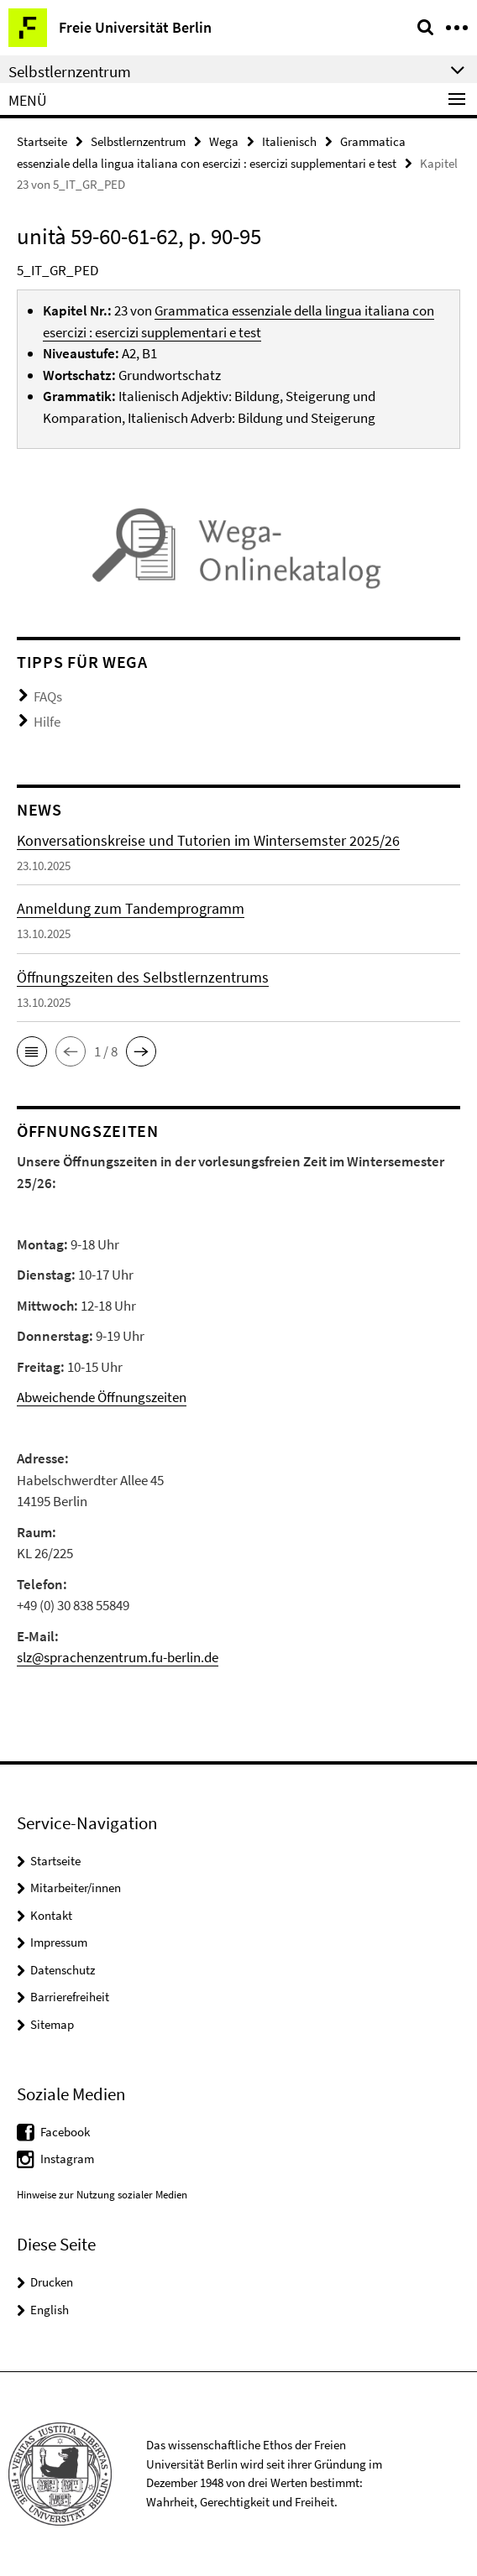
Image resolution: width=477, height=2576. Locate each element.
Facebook (65, 2132)
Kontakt (51, 1915)
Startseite (42, 141)
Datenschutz (62, 1970)
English (49, 2310)
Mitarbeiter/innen (75, 1887)
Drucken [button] (51, 2282)
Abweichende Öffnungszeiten (101, 1397)
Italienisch (289, 141)
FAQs (48, 696)
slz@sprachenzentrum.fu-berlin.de (117, 1657)
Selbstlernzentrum (138, 141)
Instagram (67, 2159)
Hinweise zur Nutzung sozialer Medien (102, 2195)
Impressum (58, 1942)
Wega (223, 141)
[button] (32, 1051)
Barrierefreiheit (69, 1997)
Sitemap (52, 2024)
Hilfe (47, 721)
